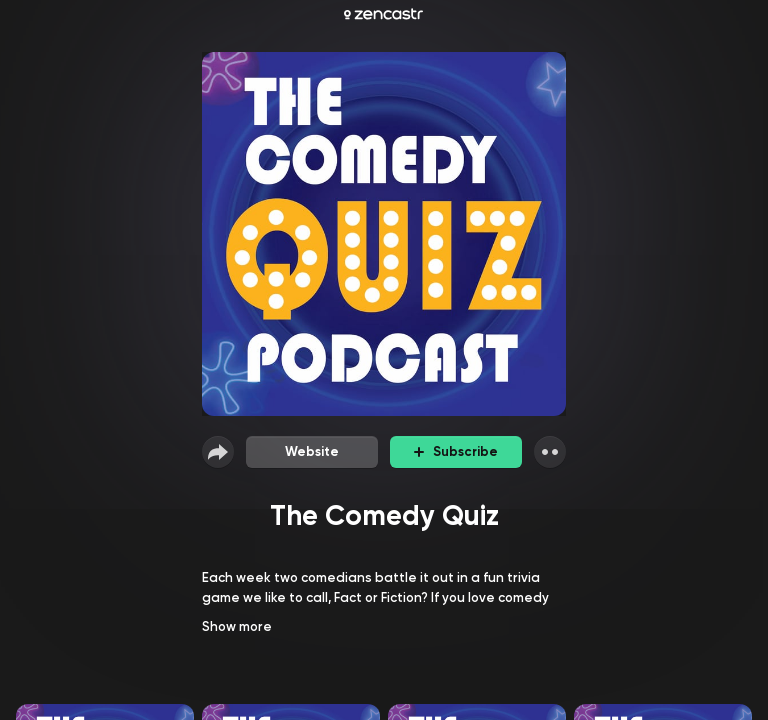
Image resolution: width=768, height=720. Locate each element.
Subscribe (456, 451)
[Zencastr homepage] (383, 14)
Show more (237, 626)
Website (312, 451)
